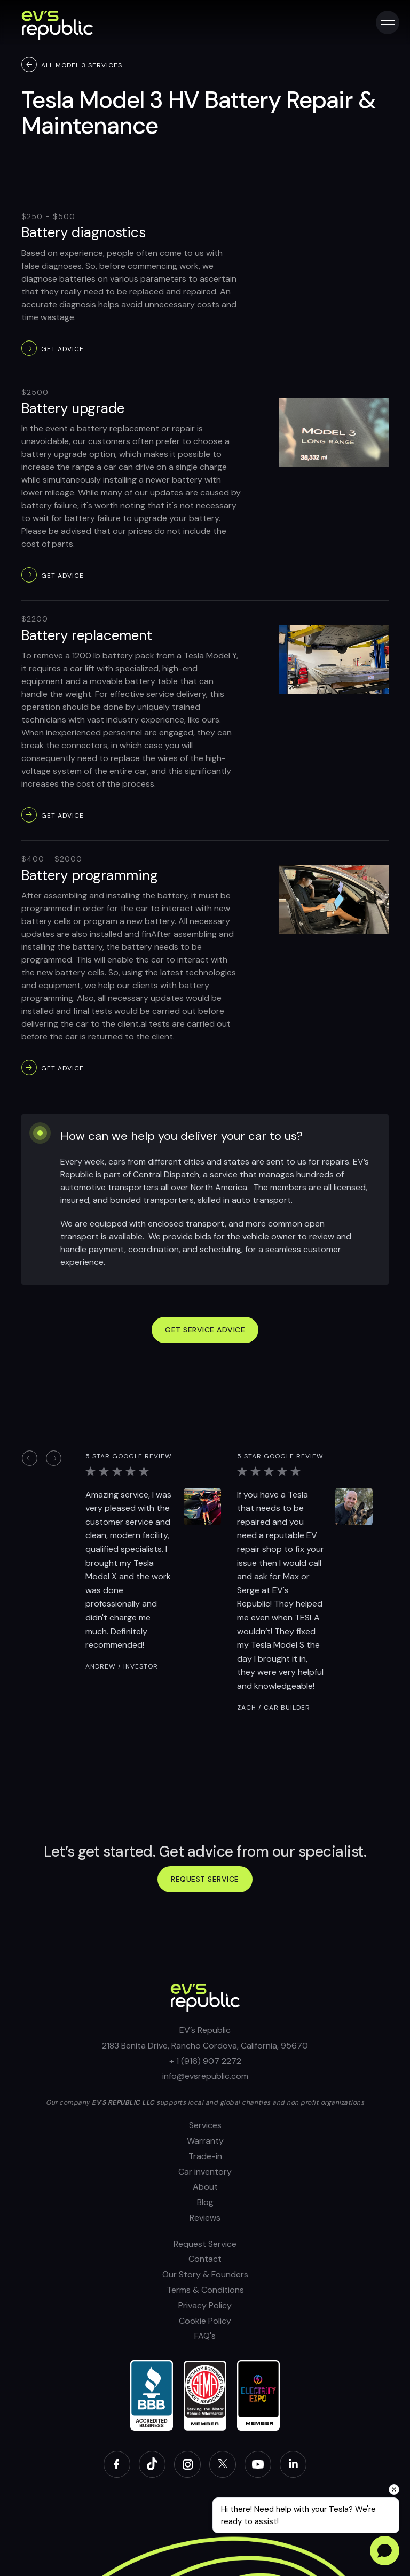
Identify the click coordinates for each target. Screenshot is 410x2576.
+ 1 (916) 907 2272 (205, 2061)
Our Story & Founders (205, 2274)
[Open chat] (384, 2550)
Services (205, 2125)
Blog (205, 2202)
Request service (205, 1879)
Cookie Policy (205, 2320)
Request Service (205, 2243)
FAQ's (205, 2335)
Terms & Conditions (205, 2289)
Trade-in (205, 2156)
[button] (29, 1458)
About (205, 2186)
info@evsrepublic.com (205, 2076)
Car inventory (205, 2171)
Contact (205, 2258)
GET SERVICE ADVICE (205, 1329)
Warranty (205, 2140)
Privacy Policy (205, 2305)
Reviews (205, 2217)
